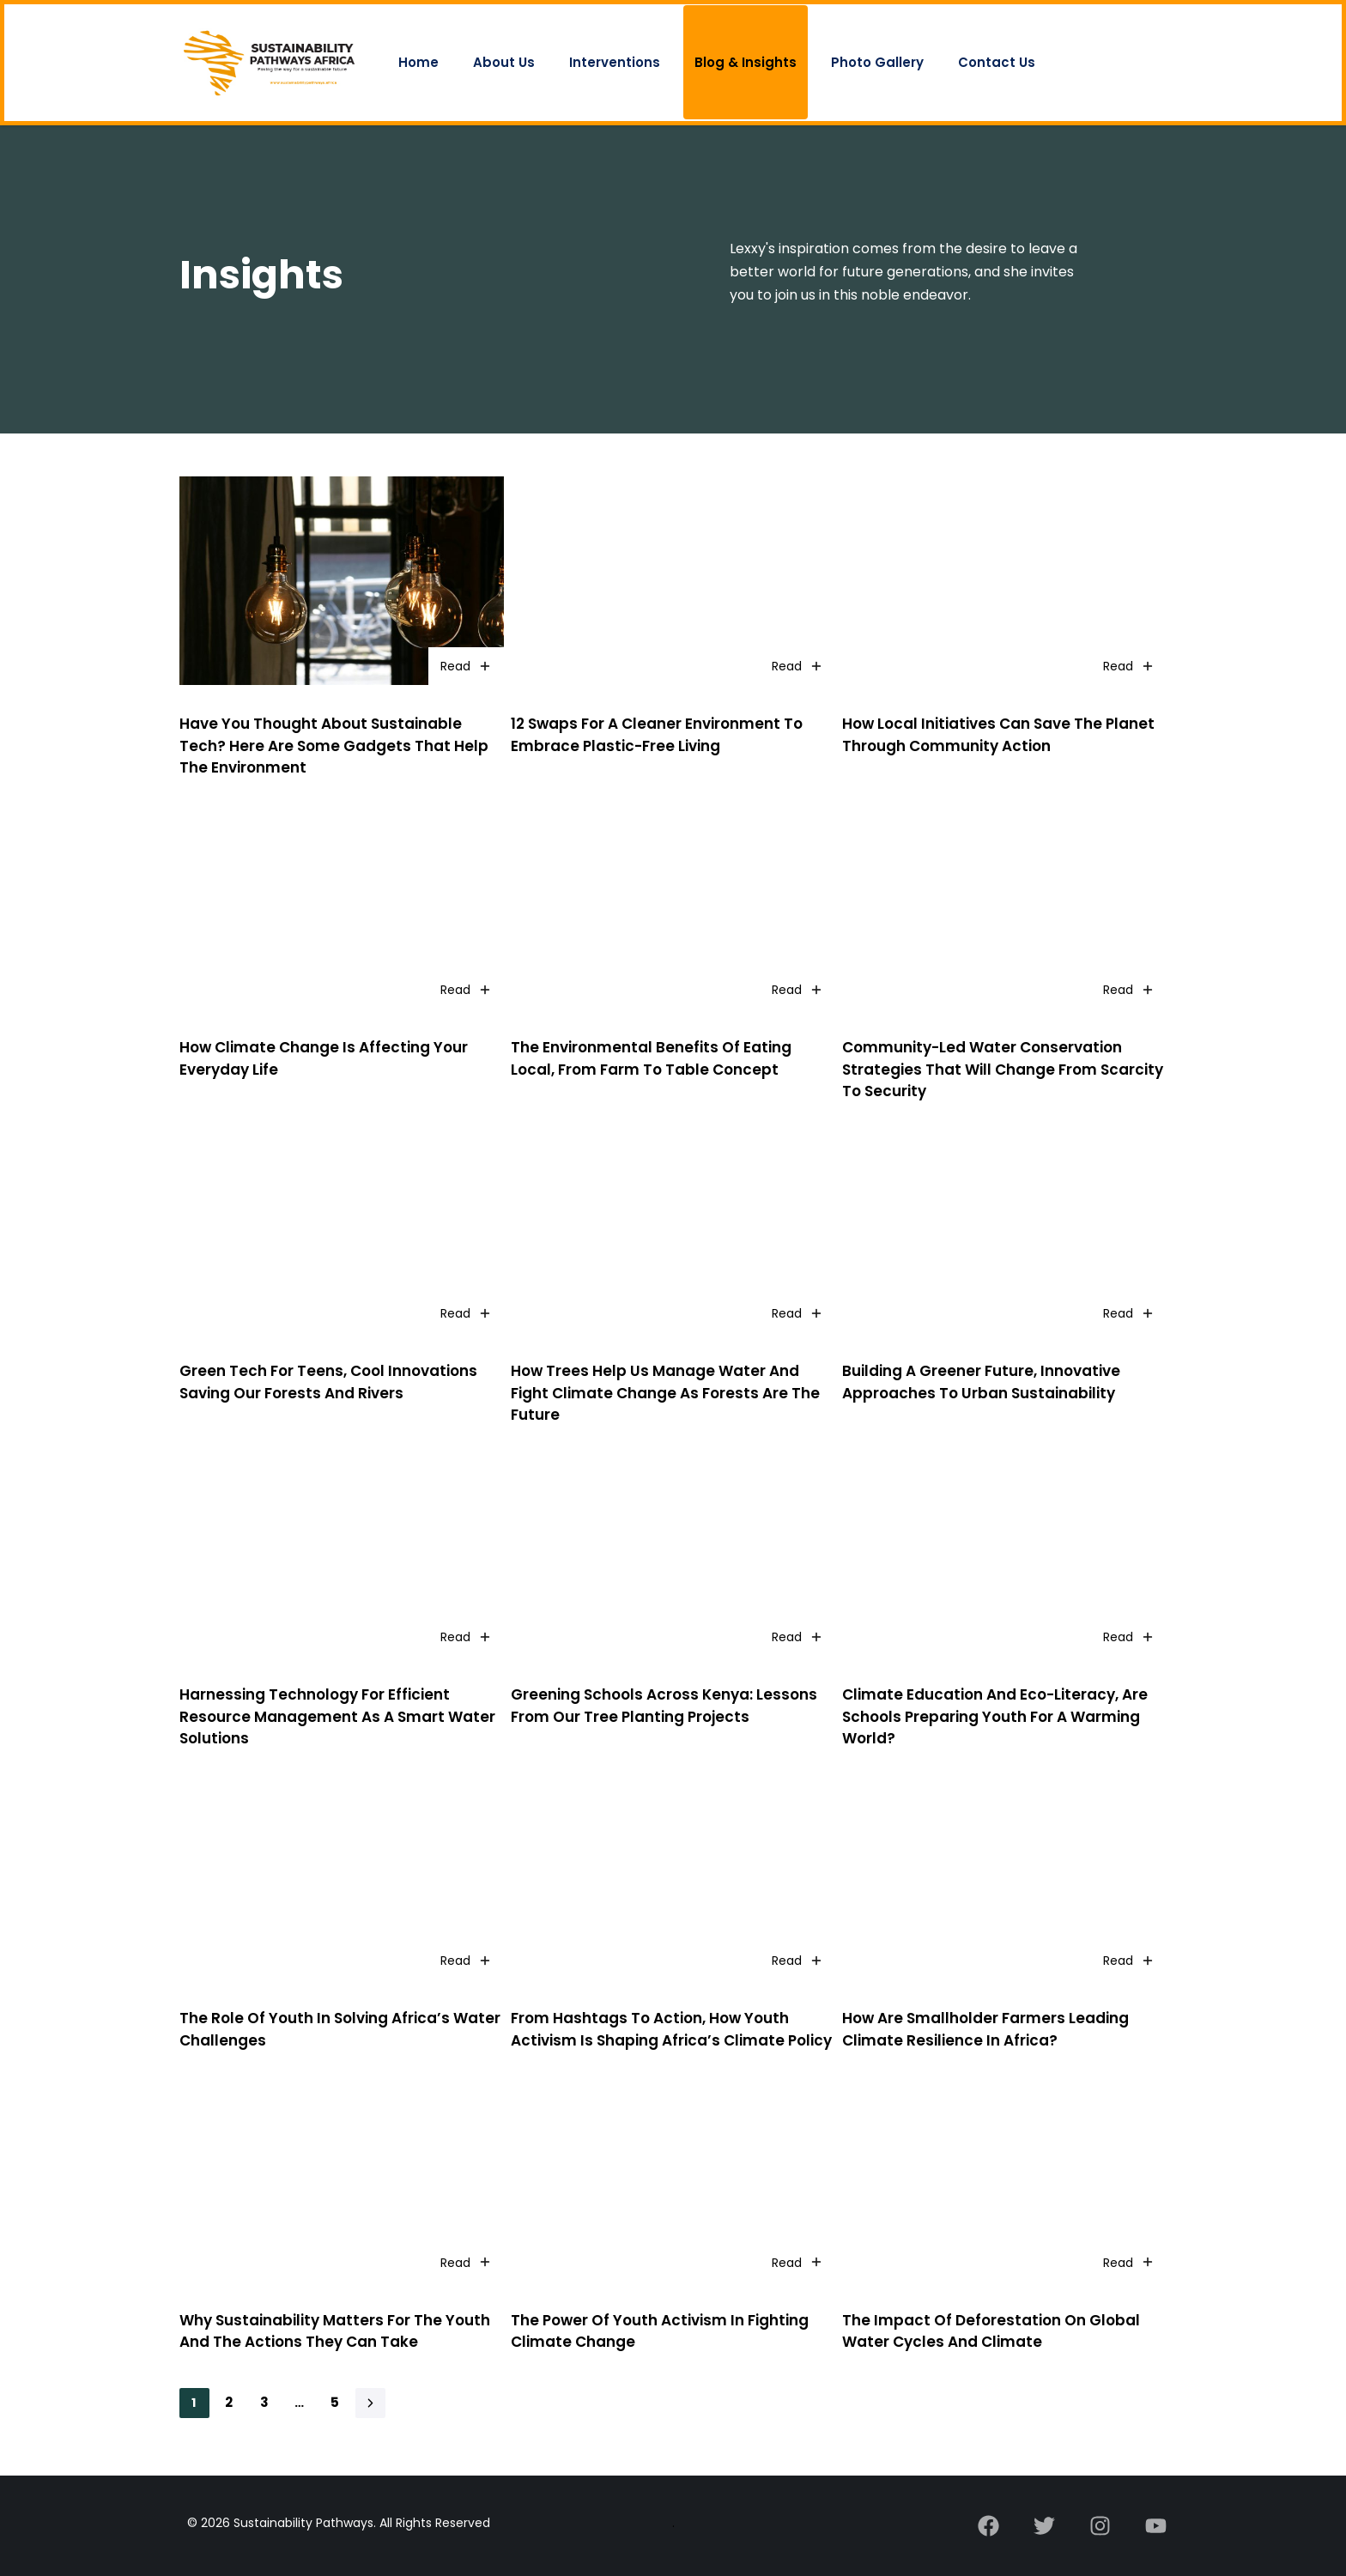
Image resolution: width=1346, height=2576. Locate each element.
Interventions (614, 62)
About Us (504, 62)
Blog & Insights (745, 62)
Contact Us (996, 62)
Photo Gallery (877, 62)
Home (418, 62)
